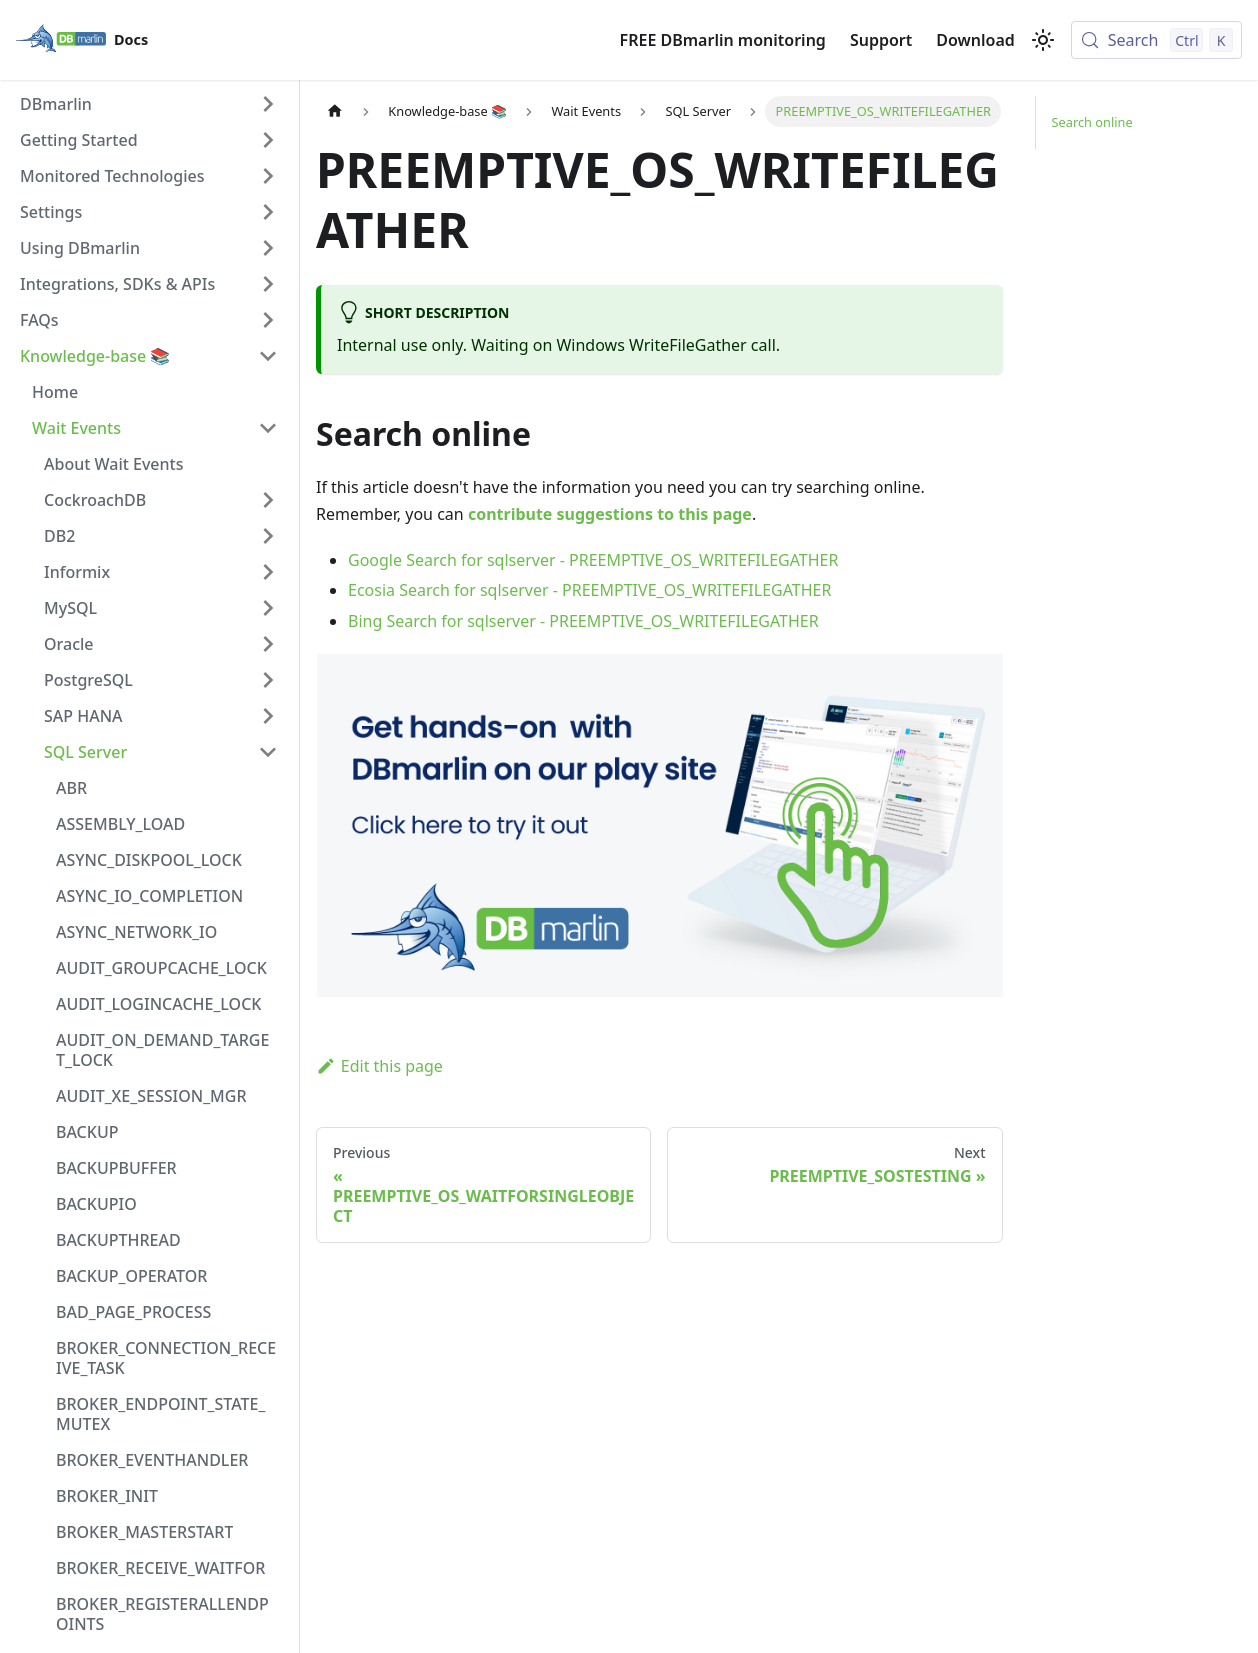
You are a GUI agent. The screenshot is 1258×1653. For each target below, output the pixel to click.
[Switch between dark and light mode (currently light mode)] (1043, 40)
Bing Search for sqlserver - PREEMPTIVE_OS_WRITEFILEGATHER (583, 621)
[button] (149, 104)
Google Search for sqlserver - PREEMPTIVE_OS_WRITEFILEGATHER (593, 560)
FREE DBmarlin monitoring (723, 40)
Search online (1092, 122)
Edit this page (379, 1066)
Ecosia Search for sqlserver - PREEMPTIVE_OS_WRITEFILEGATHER (589, 590)
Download (975, 40)
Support (881, 40)
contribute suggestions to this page (610, 514)
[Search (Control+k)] (1156, 40)
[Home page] (335, 111)
